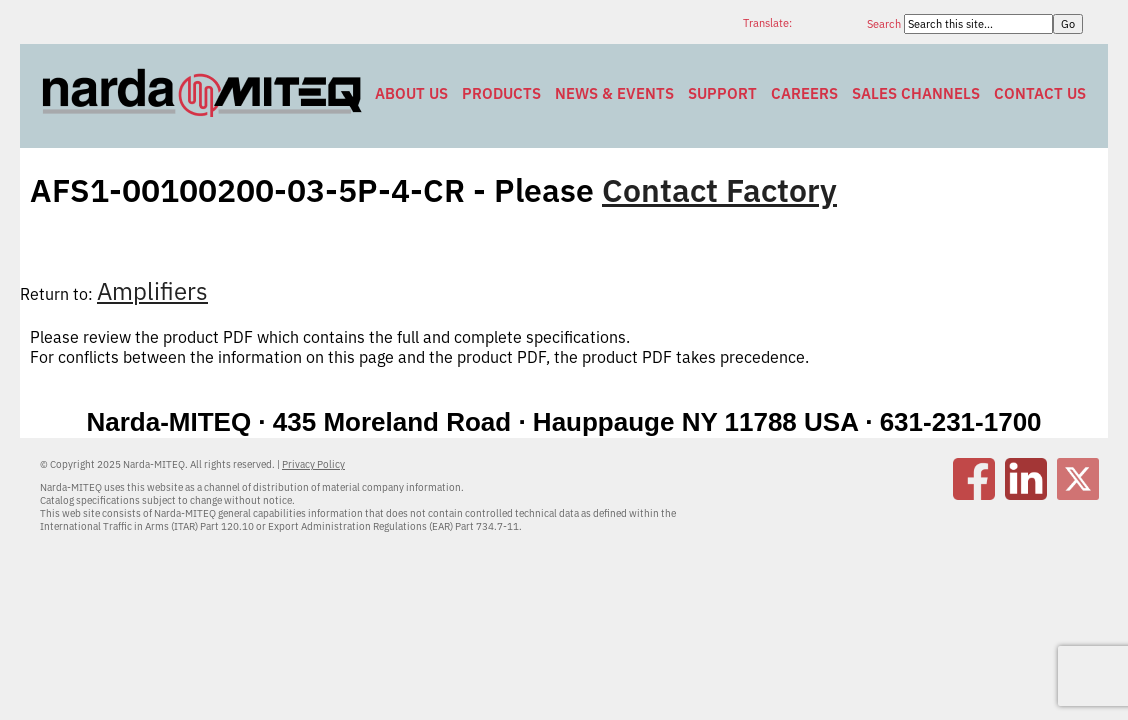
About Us (411, 93)
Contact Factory (719, 190)
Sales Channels (916, 93)
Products (501, 93)
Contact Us (1040, 93)
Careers (804, 93)
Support (722, 93)
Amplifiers (152, 291)
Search (885, 24)
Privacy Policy (313, 464)
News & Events (614, 93)
